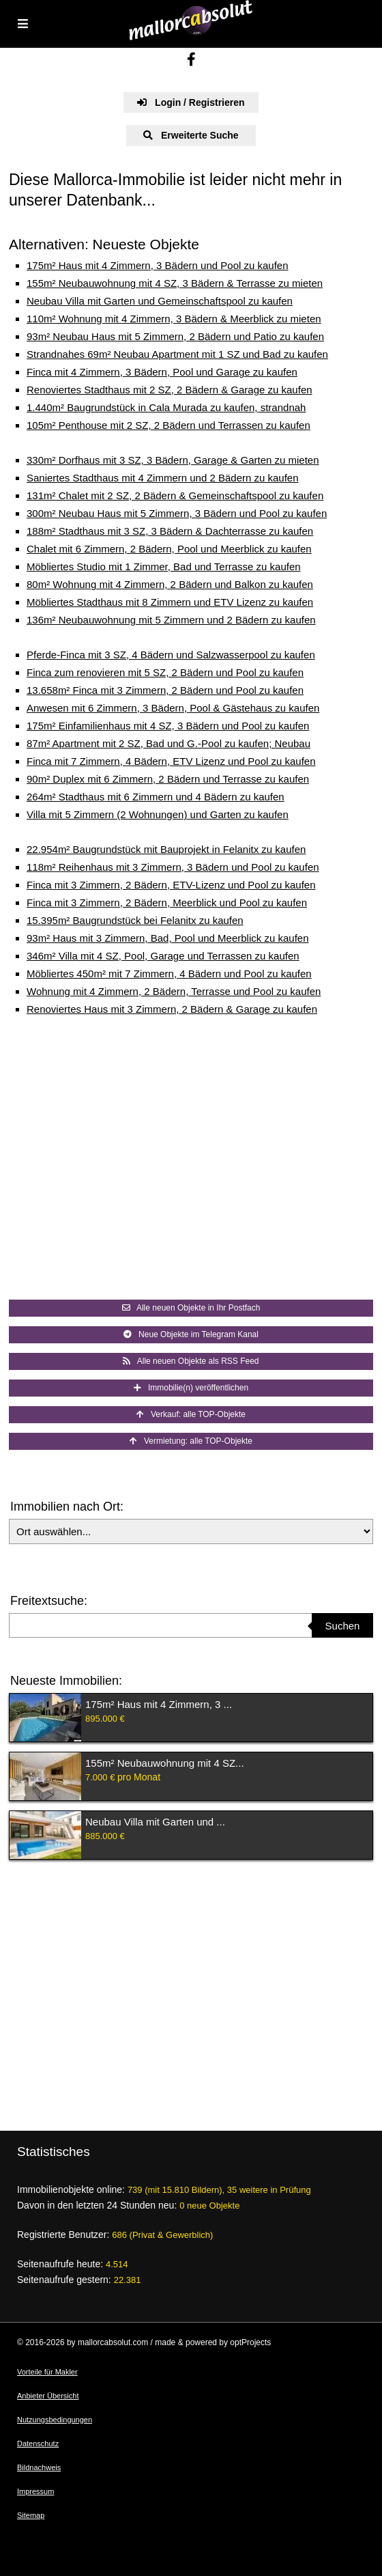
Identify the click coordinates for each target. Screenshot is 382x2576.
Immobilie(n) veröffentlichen (191, 1387)
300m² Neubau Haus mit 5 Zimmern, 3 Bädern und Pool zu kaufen (177, 513)
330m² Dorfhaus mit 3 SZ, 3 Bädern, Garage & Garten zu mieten (173, 460)
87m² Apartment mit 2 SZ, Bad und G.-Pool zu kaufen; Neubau (168, 743)
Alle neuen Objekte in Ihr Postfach (191, 1308)
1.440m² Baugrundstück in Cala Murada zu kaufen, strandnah (166, 407)
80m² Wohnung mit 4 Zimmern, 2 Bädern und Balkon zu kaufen (170, 584)
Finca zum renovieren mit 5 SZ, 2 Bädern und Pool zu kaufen (165, 672)
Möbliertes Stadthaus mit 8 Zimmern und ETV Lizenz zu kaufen (170, 602)
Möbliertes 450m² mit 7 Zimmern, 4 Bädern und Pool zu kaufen (169, 973)
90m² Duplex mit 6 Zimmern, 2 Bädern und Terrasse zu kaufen (168, 779)
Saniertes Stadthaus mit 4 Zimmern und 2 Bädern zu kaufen (163, 478)
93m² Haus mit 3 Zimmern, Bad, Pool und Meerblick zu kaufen (168, 938)
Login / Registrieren (190, 102)
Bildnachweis (39, 2467)
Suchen (342, 1626)
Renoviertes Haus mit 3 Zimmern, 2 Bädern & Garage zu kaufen (172, 1009)
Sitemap (30, 2515)
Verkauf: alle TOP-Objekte (191, 1414)
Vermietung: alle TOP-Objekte (191, 1441)
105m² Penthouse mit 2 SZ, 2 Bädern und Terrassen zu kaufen (168, 425)
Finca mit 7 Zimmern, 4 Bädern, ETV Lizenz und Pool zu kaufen (171, 761)
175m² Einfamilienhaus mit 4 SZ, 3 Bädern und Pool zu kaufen (168, 725)
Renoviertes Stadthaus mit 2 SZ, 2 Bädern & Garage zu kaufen (169, 389)
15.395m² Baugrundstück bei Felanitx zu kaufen (135, 920)
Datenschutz (38, 2443)
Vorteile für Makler (47, 2372)
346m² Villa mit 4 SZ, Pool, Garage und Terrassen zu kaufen (163, 956)
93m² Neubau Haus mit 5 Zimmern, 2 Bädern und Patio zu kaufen (175, 336)
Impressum (35, 2491)
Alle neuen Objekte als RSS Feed (191, 1361)
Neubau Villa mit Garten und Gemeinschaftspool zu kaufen (160, 301)
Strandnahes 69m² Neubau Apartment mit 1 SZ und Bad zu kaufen (177, 354)
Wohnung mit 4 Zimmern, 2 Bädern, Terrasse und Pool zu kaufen (174, 991)
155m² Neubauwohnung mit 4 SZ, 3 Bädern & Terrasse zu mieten (175, 283)
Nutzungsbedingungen (54, 2420)
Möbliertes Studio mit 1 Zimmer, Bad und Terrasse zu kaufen (164, 566)
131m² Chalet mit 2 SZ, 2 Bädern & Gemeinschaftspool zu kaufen (175, 495)
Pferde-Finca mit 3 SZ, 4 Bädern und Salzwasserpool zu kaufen (171, 654)
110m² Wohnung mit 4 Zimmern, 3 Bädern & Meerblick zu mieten (174, 318)
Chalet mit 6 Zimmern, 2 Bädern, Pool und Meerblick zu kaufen (169, 549)
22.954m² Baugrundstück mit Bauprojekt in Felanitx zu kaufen (166, 849)
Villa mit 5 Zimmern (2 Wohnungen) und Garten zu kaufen (158, 814)
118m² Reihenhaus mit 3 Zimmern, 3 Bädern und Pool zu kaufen (173, 867)
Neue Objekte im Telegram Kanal (191, 1334)
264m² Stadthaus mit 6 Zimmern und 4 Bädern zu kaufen (155, 796)
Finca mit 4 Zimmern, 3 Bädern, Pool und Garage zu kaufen (162, 372)
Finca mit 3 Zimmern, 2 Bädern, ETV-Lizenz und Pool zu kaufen (171, 885)
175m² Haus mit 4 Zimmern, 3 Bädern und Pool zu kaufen (158, 265)
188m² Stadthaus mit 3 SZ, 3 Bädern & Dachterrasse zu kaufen (170, 531)
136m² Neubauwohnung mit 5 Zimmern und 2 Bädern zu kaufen (171, 620)
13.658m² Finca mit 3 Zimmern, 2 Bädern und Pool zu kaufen (165, 690)
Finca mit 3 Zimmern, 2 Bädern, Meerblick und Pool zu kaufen (167, 902)
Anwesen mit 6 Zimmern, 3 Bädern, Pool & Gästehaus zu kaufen (173, 708)
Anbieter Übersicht (48, 2396)
